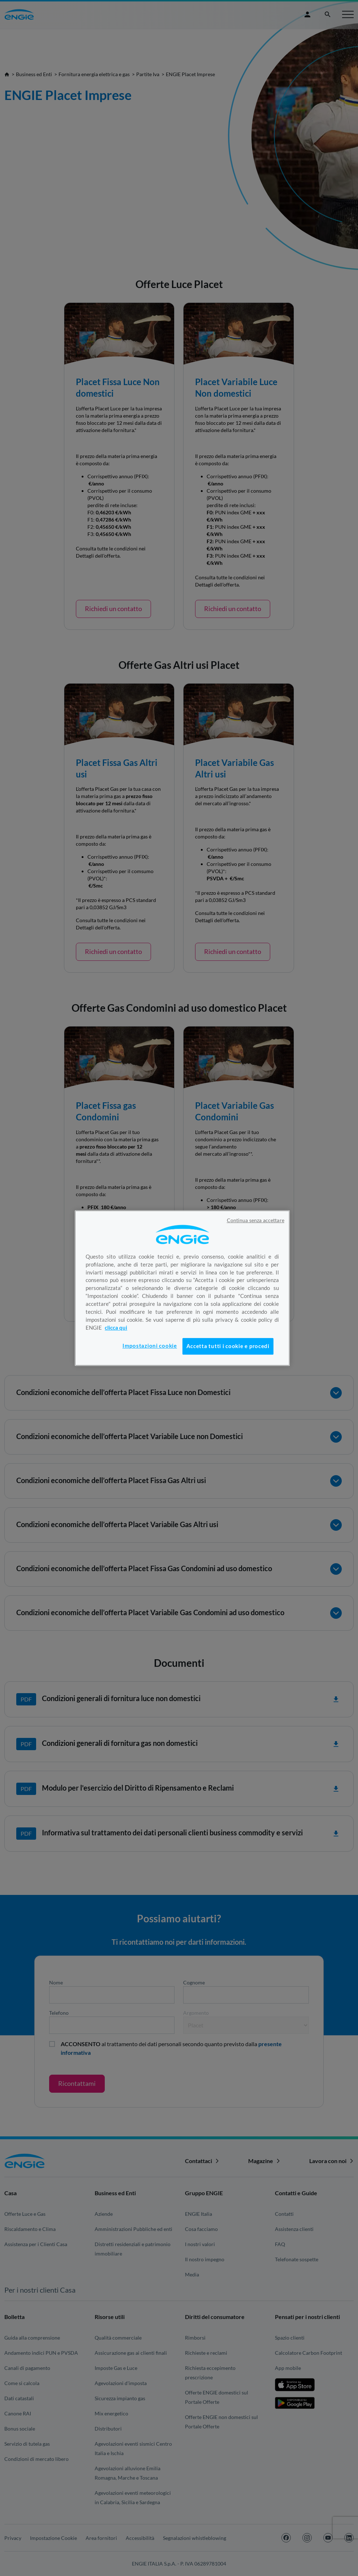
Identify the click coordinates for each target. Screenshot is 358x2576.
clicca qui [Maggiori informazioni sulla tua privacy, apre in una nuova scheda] (116, 1328)
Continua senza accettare (255, 1220)
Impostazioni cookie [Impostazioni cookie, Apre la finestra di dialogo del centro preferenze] (149, 1346)
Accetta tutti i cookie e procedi (227, 1346)
